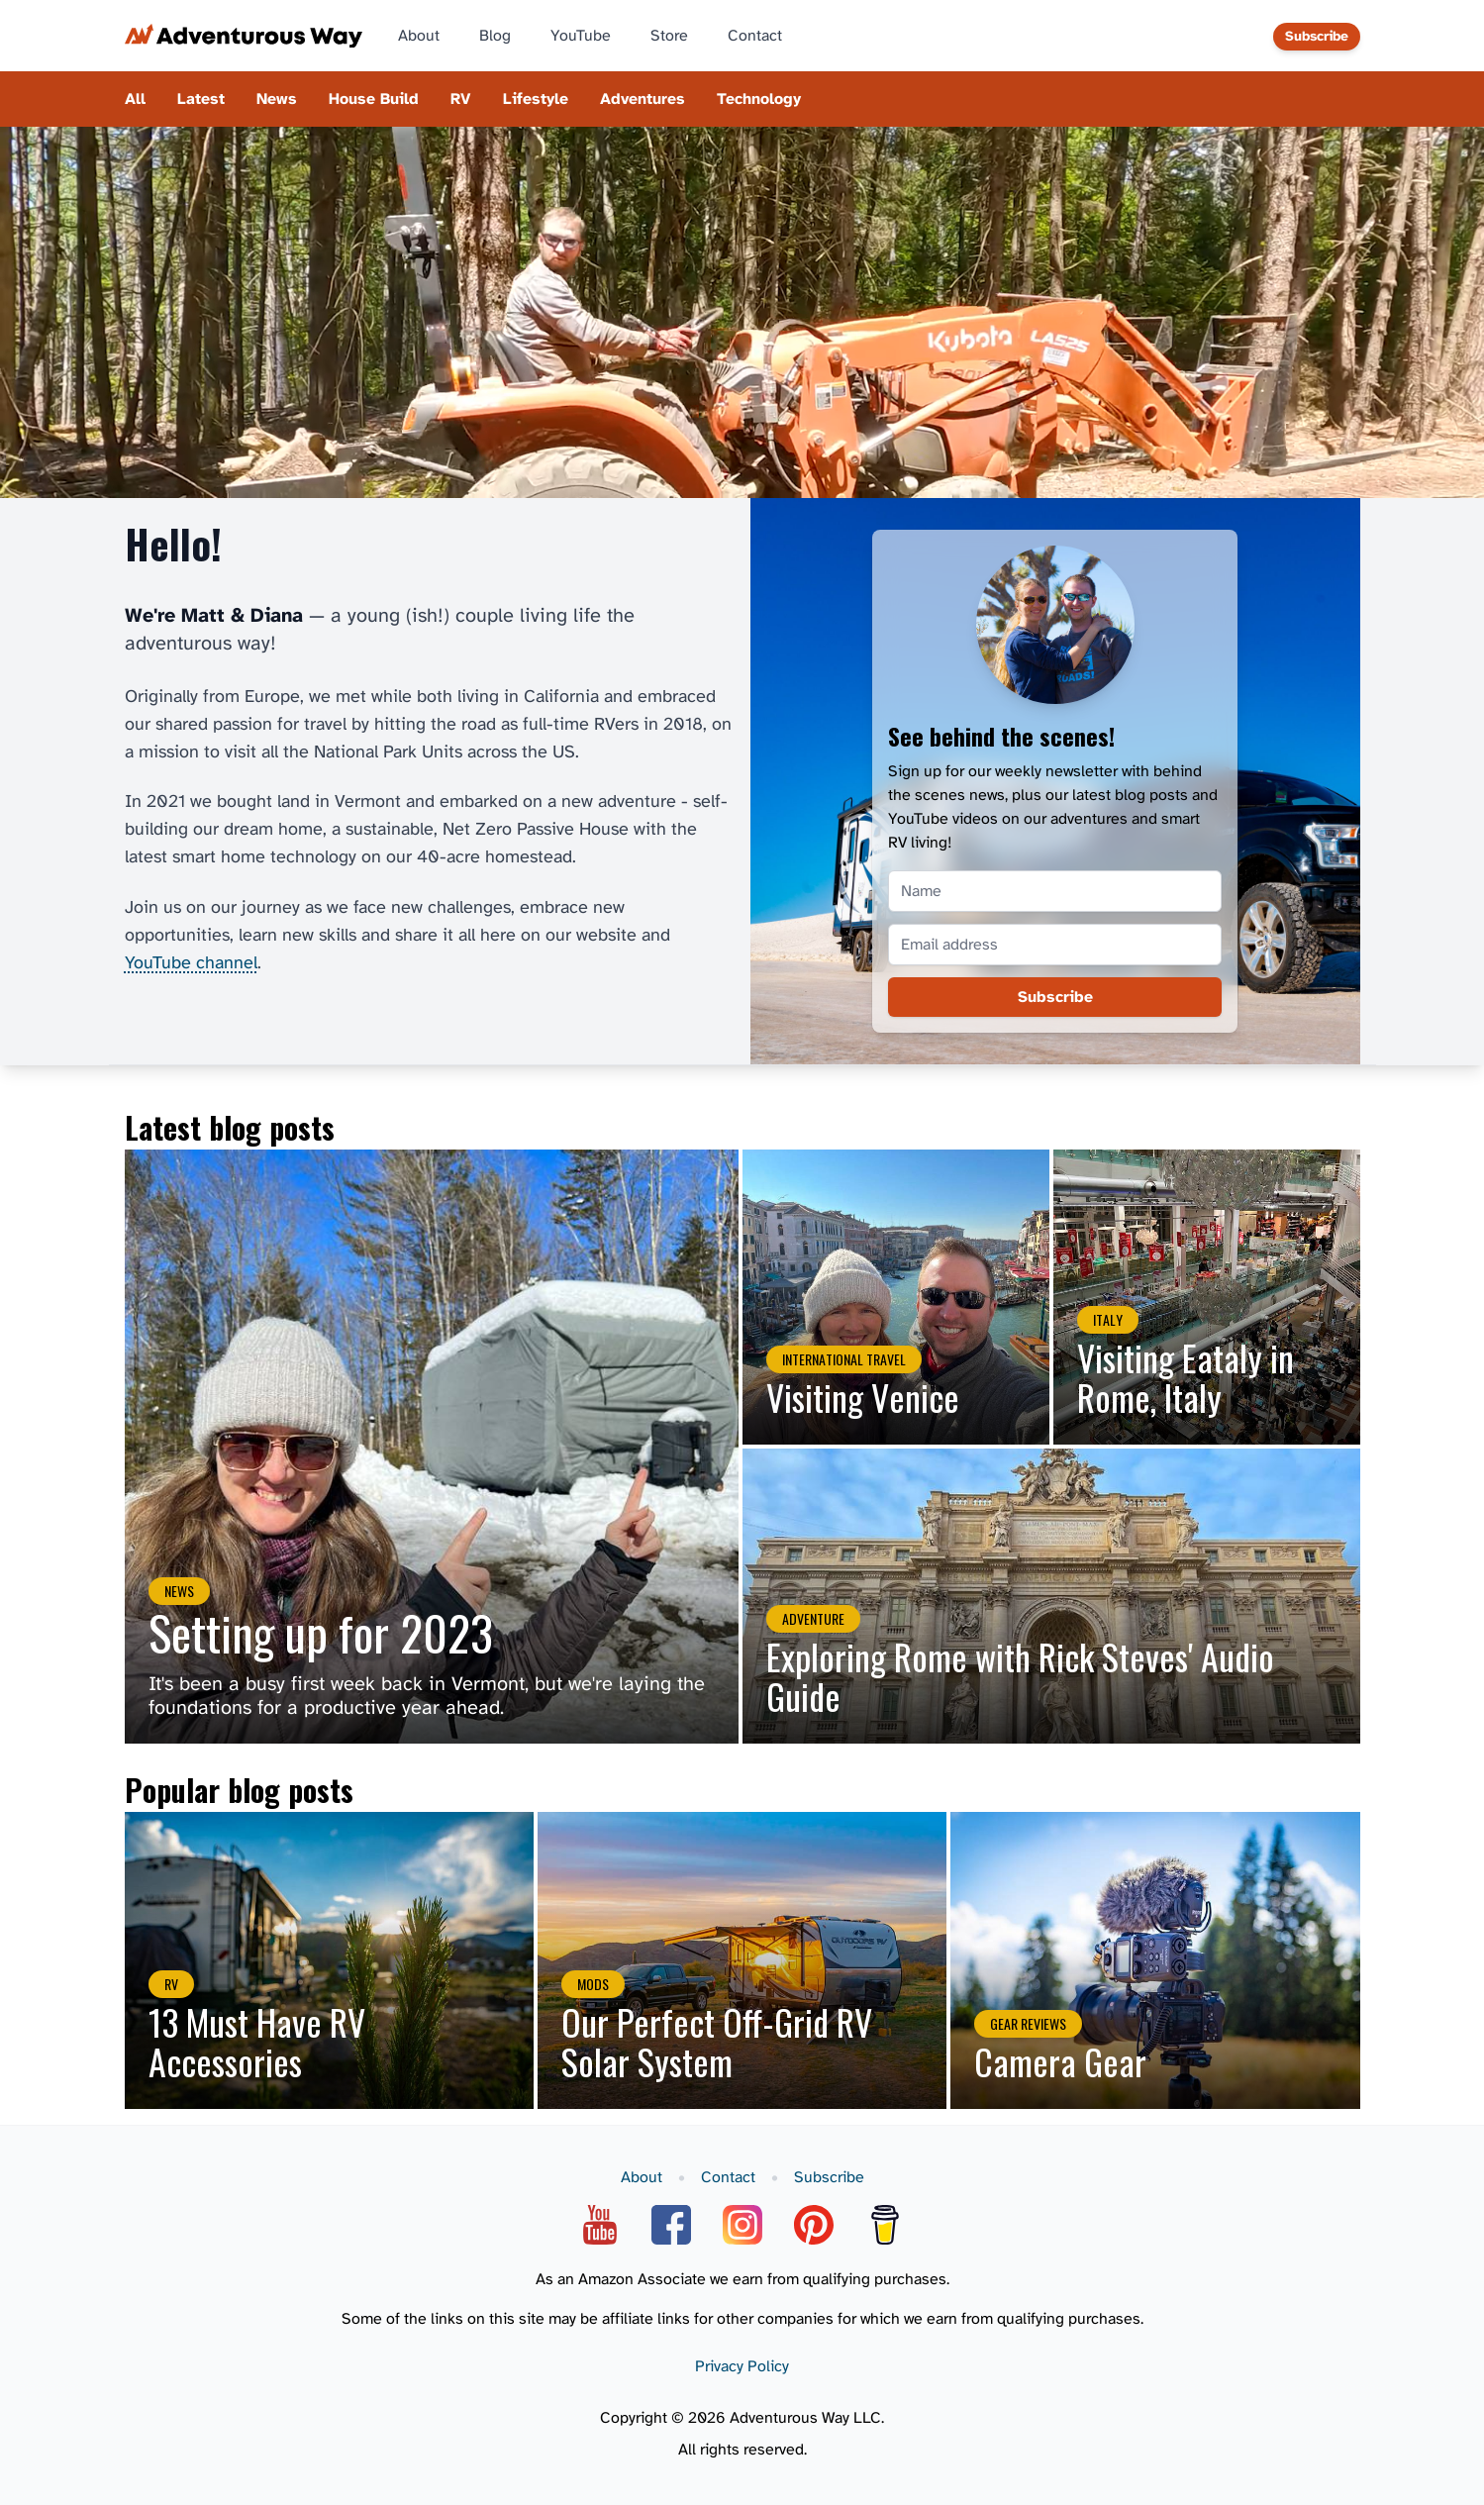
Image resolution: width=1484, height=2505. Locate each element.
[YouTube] (600, 2225)
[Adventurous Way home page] (243, 36)
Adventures (642, 99)
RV (460, 99)
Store (669, 36)
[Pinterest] (814, 2225)
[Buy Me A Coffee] (885, 2225)
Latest (201, 99)
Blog (495, 36)
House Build (374, 99)
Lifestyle (535, 99)
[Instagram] (742, 2225)
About (419, 36)
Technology (759, 99)
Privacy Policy (742, 2366)
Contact (755, 36)
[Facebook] (671, 2225)
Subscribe (1316, 36)
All (135, 99)
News (276, 99)
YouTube (580, 36)
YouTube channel (191, 962)
